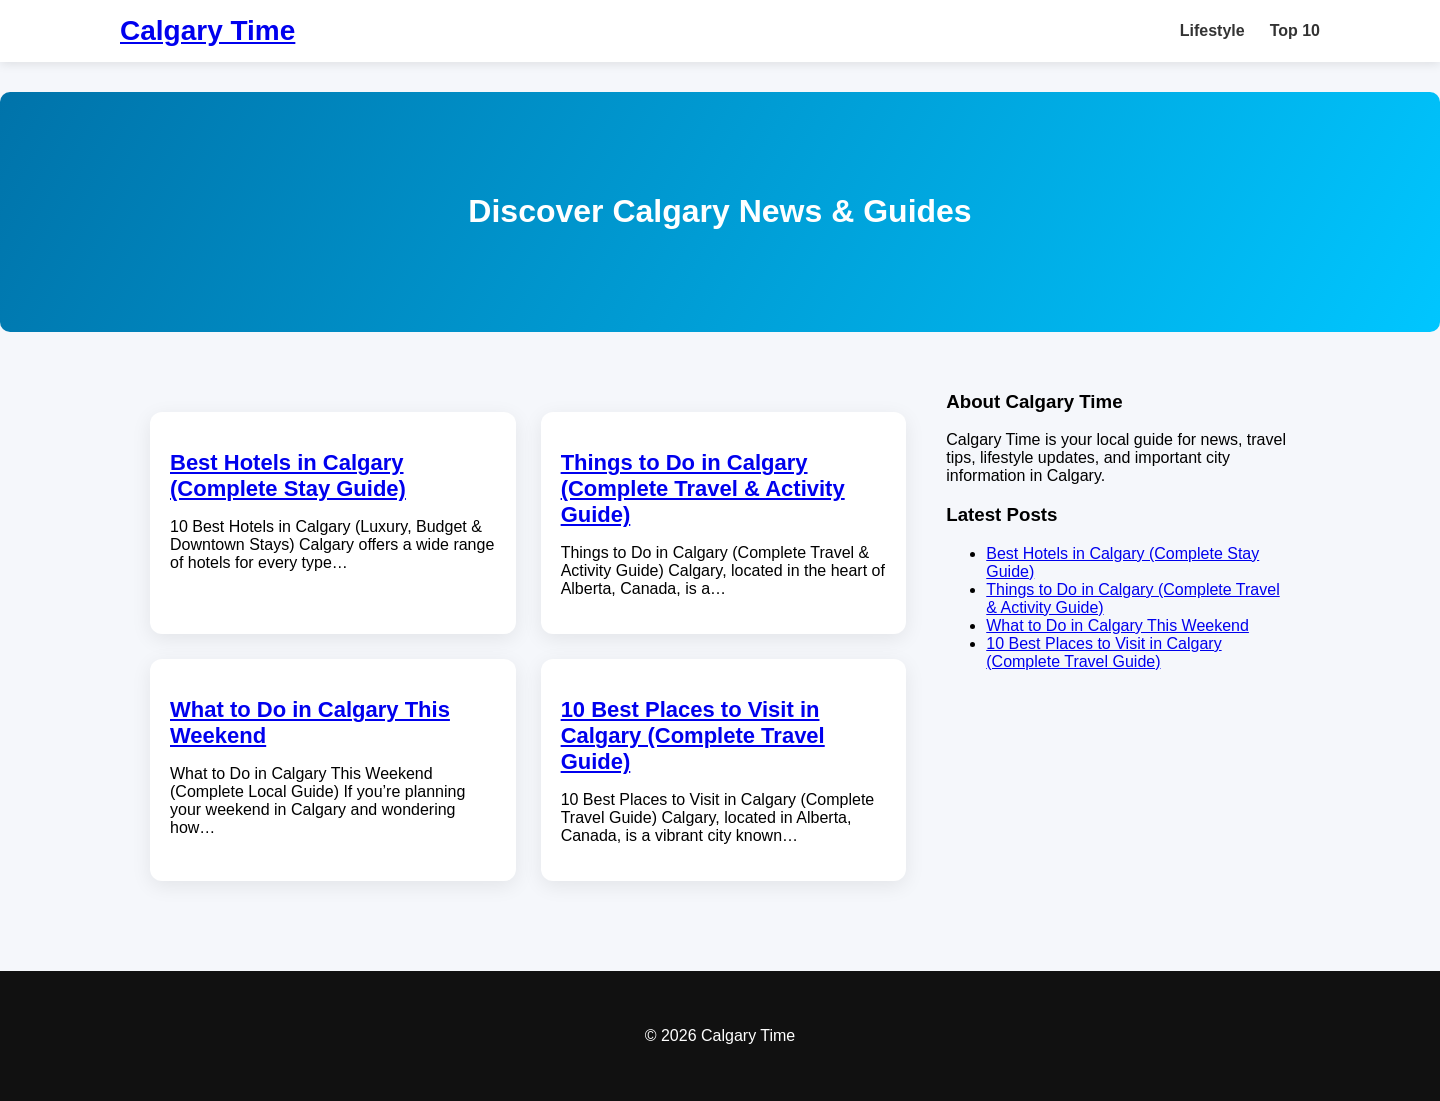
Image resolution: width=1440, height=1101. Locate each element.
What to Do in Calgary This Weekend (1117, 625)
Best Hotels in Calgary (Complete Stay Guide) (288, 475)
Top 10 (1295, 30)
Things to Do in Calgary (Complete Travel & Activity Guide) (703, 488)
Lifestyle (1212, 30)
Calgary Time (207, 30)
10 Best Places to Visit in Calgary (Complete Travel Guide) (693, 735)
